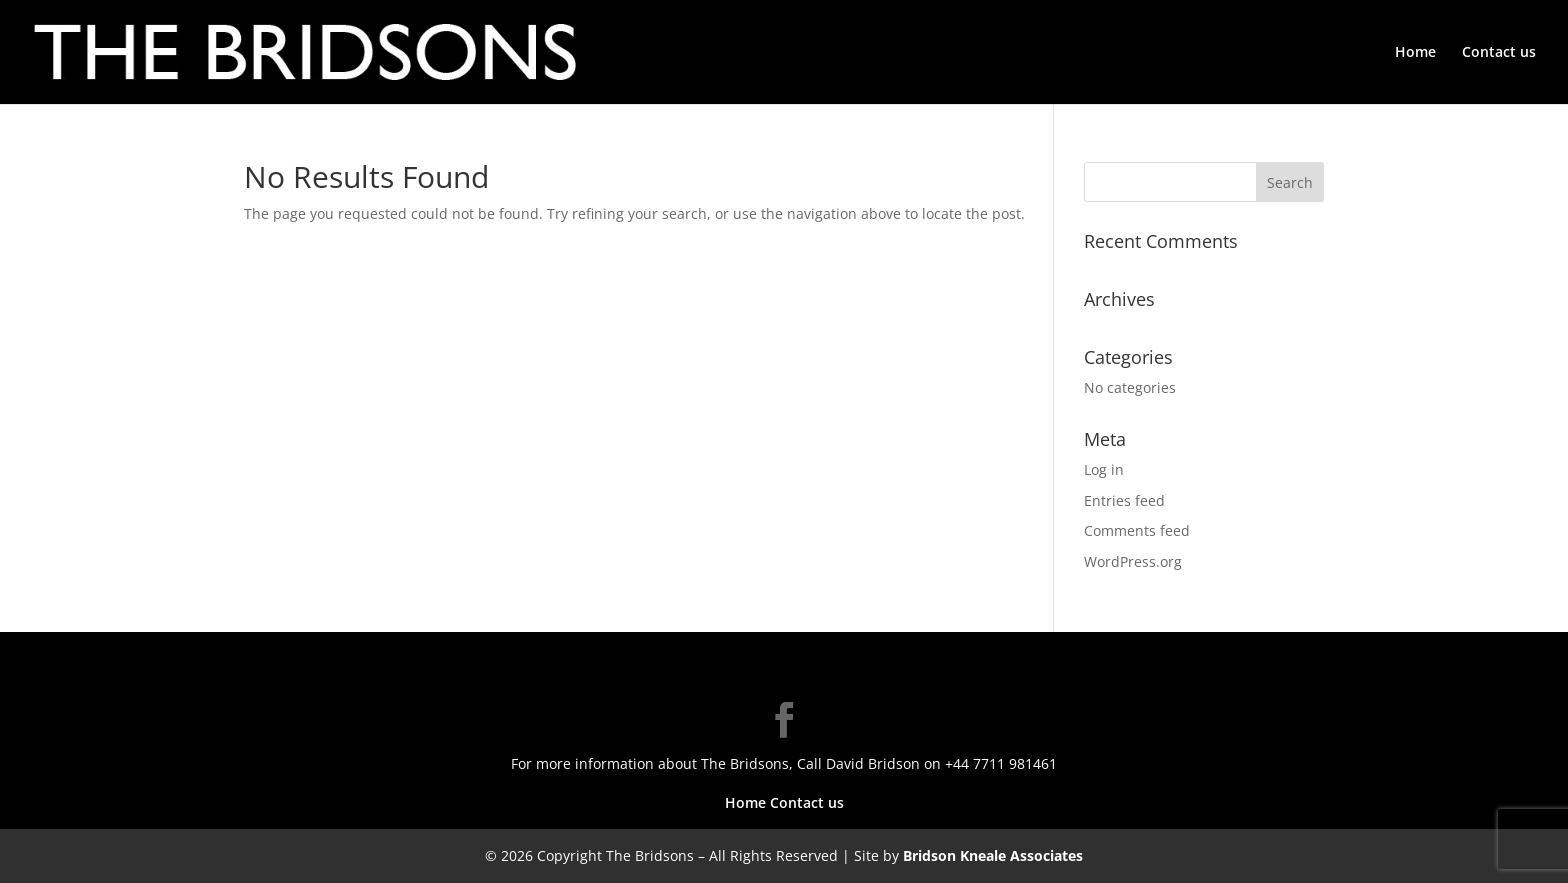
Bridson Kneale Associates (993, 855)
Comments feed (1137, 530)
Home (1415, 53)
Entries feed (1124, 500)
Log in (1104, 469)
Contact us (1499, 53)
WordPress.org (1133, 561)
